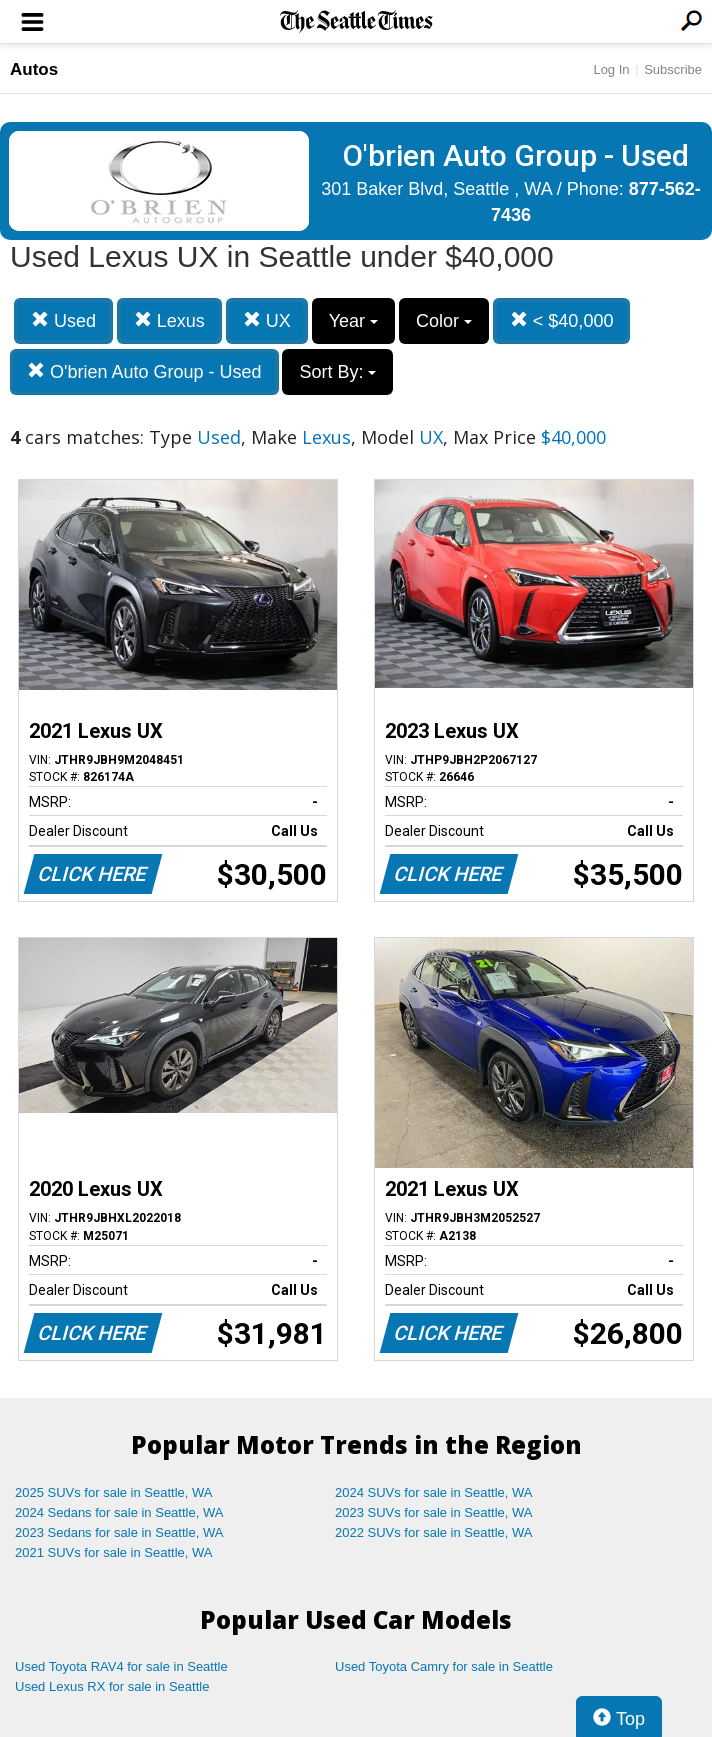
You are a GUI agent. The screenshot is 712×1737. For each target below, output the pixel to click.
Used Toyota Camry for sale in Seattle (444, 1666)
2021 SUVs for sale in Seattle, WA (114, 1552)
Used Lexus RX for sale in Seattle (112, 1686)
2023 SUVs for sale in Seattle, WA (434, 1512)
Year (353, 321)
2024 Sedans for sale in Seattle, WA (119, 1512)
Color (444, 321)
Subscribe (673, 69)
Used (63, 320)
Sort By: (337, 372)
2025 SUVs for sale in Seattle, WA (114, 1492)
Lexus (169, 320)
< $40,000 (562, 320)
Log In (611, 69)
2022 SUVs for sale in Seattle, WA (434, 1532)
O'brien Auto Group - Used (144, 371)
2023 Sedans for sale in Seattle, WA (119, 1532)
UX (267, 320)
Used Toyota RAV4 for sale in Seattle (121, 1666)
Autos (34, 69)
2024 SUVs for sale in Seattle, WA (434, 1492)
